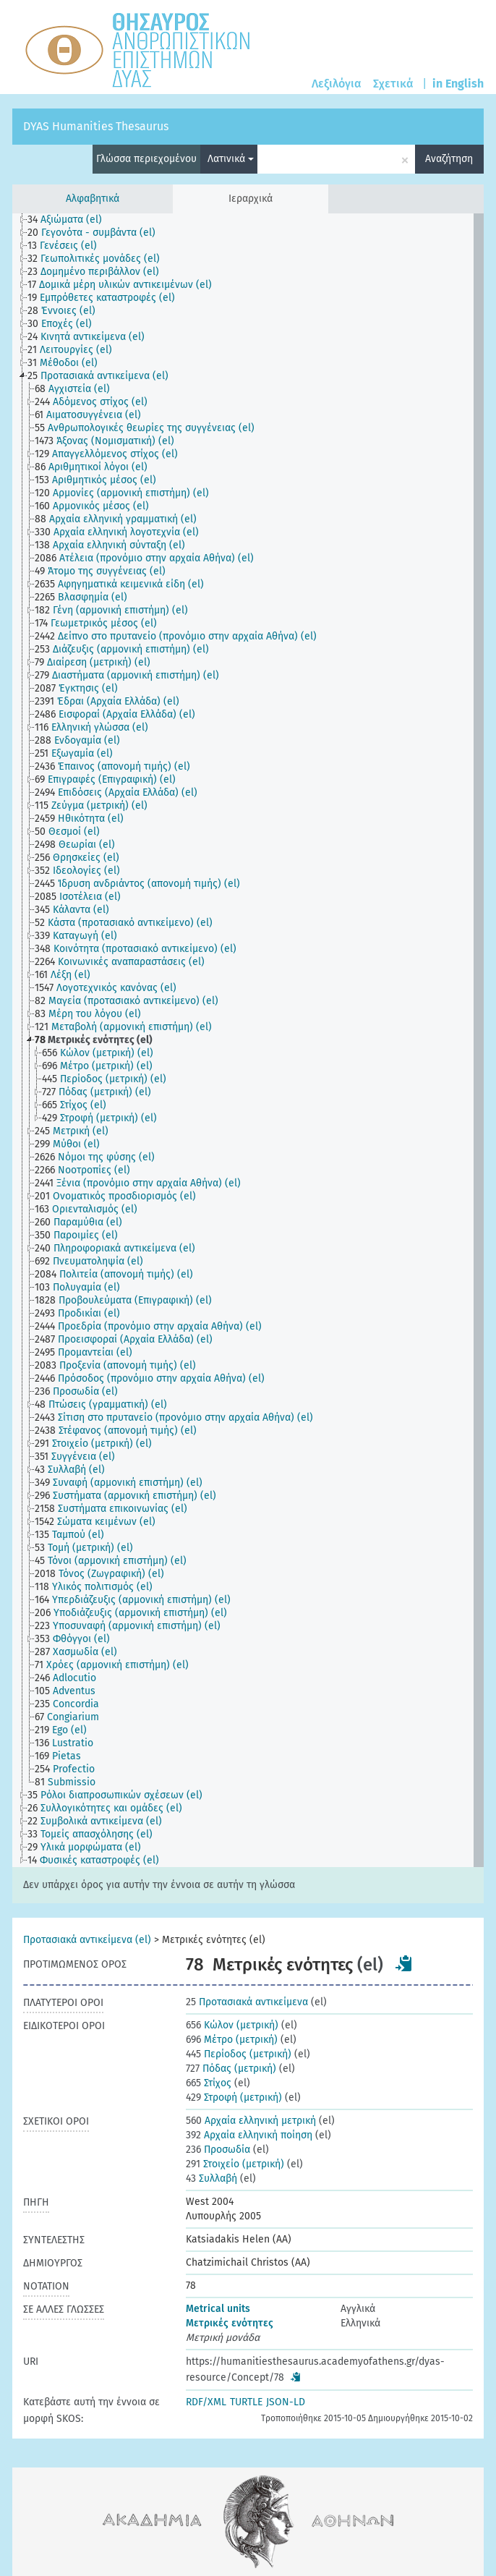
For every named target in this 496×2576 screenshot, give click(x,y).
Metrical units (218, 2309)
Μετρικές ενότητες (229, 2323)
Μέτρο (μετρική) (232, 2039)
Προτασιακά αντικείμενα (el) (87, 1940)
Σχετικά (393, 83)
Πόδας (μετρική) (231, 2068)
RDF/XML (206, 2402)
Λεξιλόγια (337, 83)
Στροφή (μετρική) (234, 2097)
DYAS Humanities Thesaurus (95, 126)
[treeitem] (71, 219)
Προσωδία (218, 2149)
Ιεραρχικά (250, 198)
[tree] (248, 1040)
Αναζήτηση (449, 159)
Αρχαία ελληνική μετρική (251, 2120)
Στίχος (208, 2083)
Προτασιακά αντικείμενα (247, 2002)
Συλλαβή (211, 2178)
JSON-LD (285, 2402)
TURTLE (246, 2402)
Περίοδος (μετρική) (238, 2054)
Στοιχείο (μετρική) (235, 2164)
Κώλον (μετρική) (232, 2025)
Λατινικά (231, 159)
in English (458, 83)
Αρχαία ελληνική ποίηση (249, 2135)
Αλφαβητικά (92, 198)
